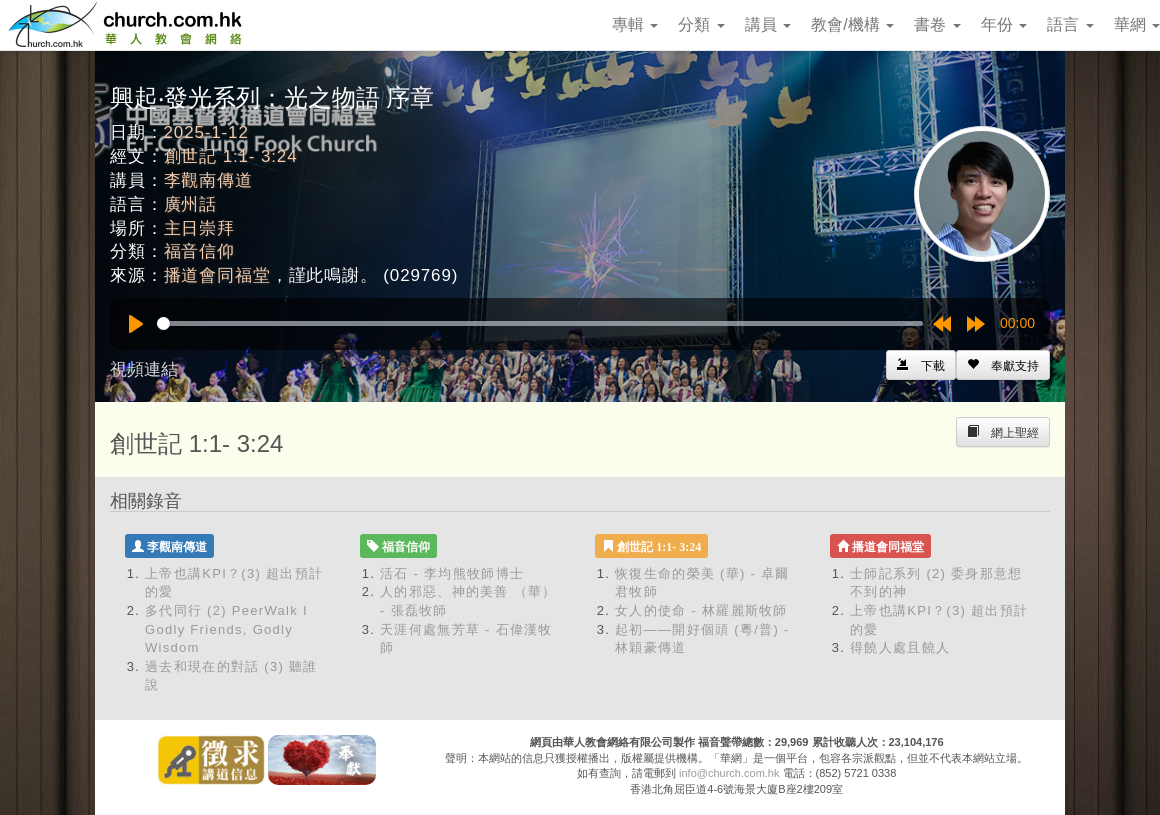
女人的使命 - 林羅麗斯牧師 (701, 610)
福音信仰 (199, 251)
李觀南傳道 (208, 180)
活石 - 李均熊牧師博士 (452, 573)
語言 (1070, 24)
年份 (1004, 24)
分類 (701, 24)
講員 (768, 24)
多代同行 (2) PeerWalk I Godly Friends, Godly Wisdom (226, 629)
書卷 (937, 24)
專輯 (635, 24)
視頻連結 (144, 369)
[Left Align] (1003, 365)
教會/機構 (852, 24)
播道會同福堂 (217, 275)
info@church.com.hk (729, 773)
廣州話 (191, 204)
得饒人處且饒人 (900, 647)
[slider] (540, 323)
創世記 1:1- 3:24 (231, 156)
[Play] (136, 324)
